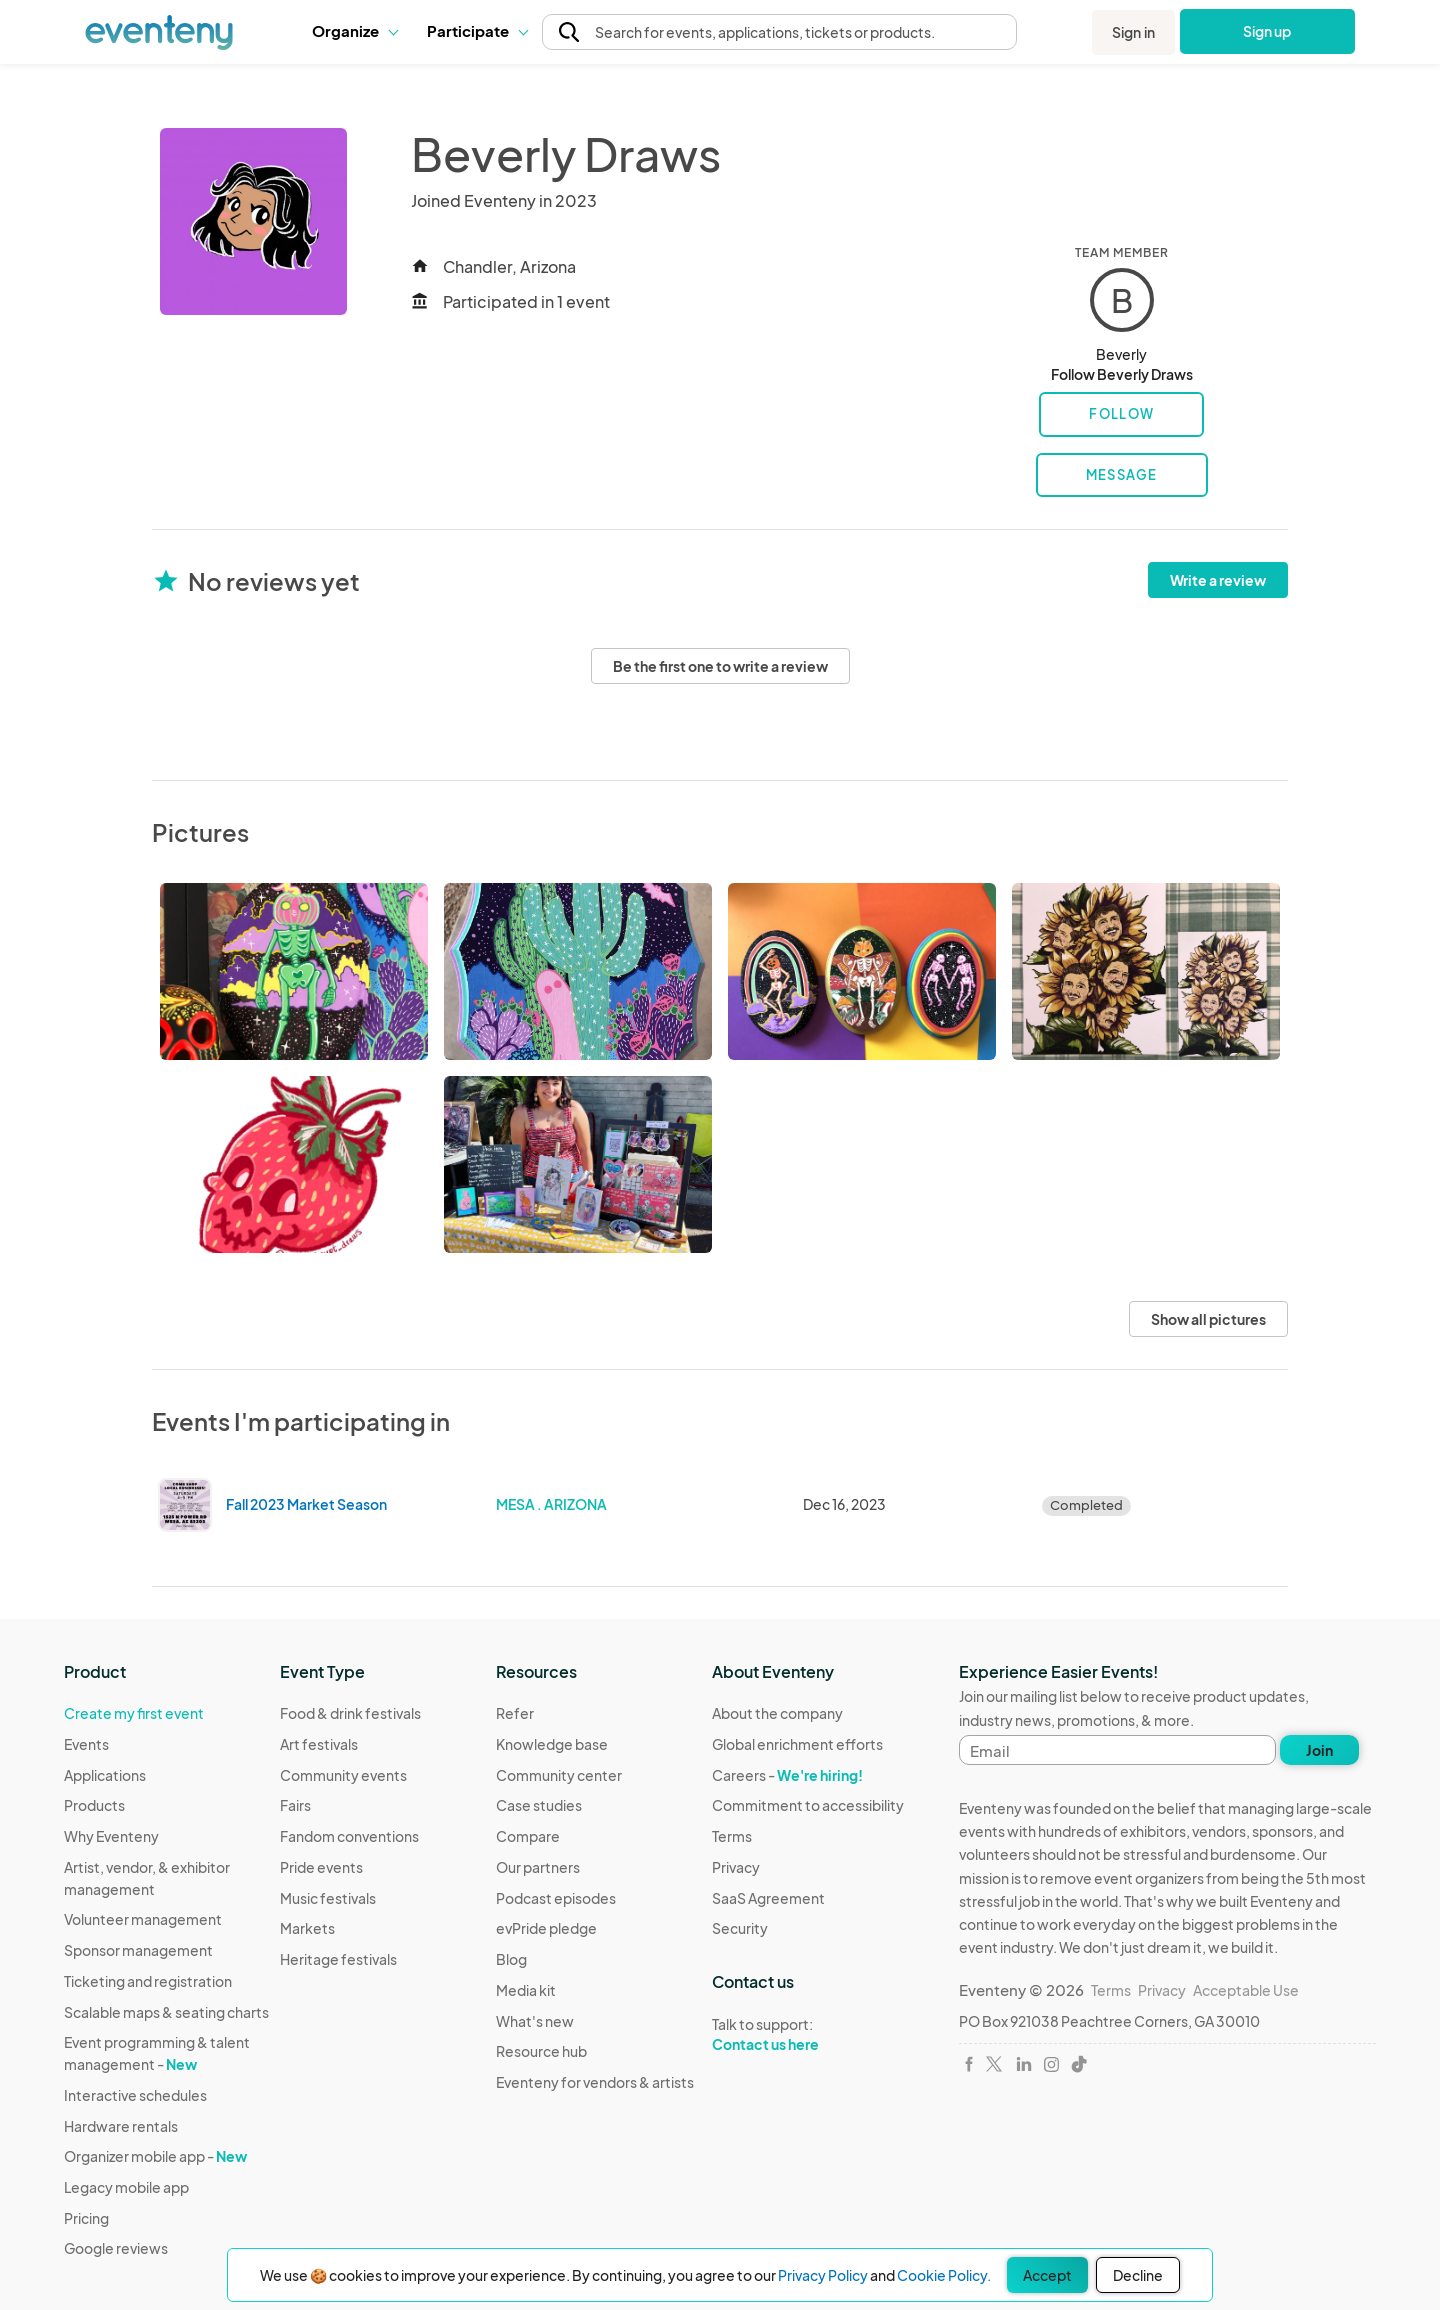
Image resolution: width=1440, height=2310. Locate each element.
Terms (732, 1836)
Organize (354, 30)
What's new (535, 2021)
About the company (777, 1713)
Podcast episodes (556, 1898)
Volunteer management (143, 1919)
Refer (515, 1713)
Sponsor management (138, 1950)
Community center (559, 1775)
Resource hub (541, 2051)
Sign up (1267, 31)
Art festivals (319, 1744)
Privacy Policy (823, 2275)
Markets (307, 1928)
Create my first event (134, 1713)
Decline (1138, 2275)
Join (1319, 1750)
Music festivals (328, 1898)
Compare (528, 1836)
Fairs (295, 1805)
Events (86, 1744)
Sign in (1133, 32)
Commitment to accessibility (808, 1805)
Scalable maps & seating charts (166, 2012)
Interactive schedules (135, 2095)
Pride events (321, 1867)
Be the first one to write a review (720, 666)
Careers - (787, 1775)
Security (740, 1928)
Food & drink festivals (350, 1713)
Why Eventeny (111, 1836)
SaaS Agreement (768, 1898)
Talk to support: (808, 2035)
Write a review (1218, 580)
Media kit (526, 1990)
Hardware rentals (121, 2126)
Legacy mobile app (126, 2187)
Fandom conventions (349, 1836)
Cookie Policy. (944, 2275)
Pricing (86, 2218)
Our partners (538, 1867)
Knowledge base (552, 1744)
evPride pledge (546, 1928)
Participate (477, 30)
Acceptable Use (1246, 1990)
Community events (343, 1775)
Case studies (539, 1805)
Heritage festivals (338, 1959)
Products (94, 1805)
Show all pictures (1208, 1319)
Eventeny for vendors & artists (595, 2082)
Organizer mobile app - (155, 2156)
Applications (105, 1775)
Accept (1047, 2275)
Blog (511, 1959)
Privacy (736, 1867)
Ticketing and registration (148, 1981)
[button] (354, 31)
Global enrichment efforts (797, 1744)
